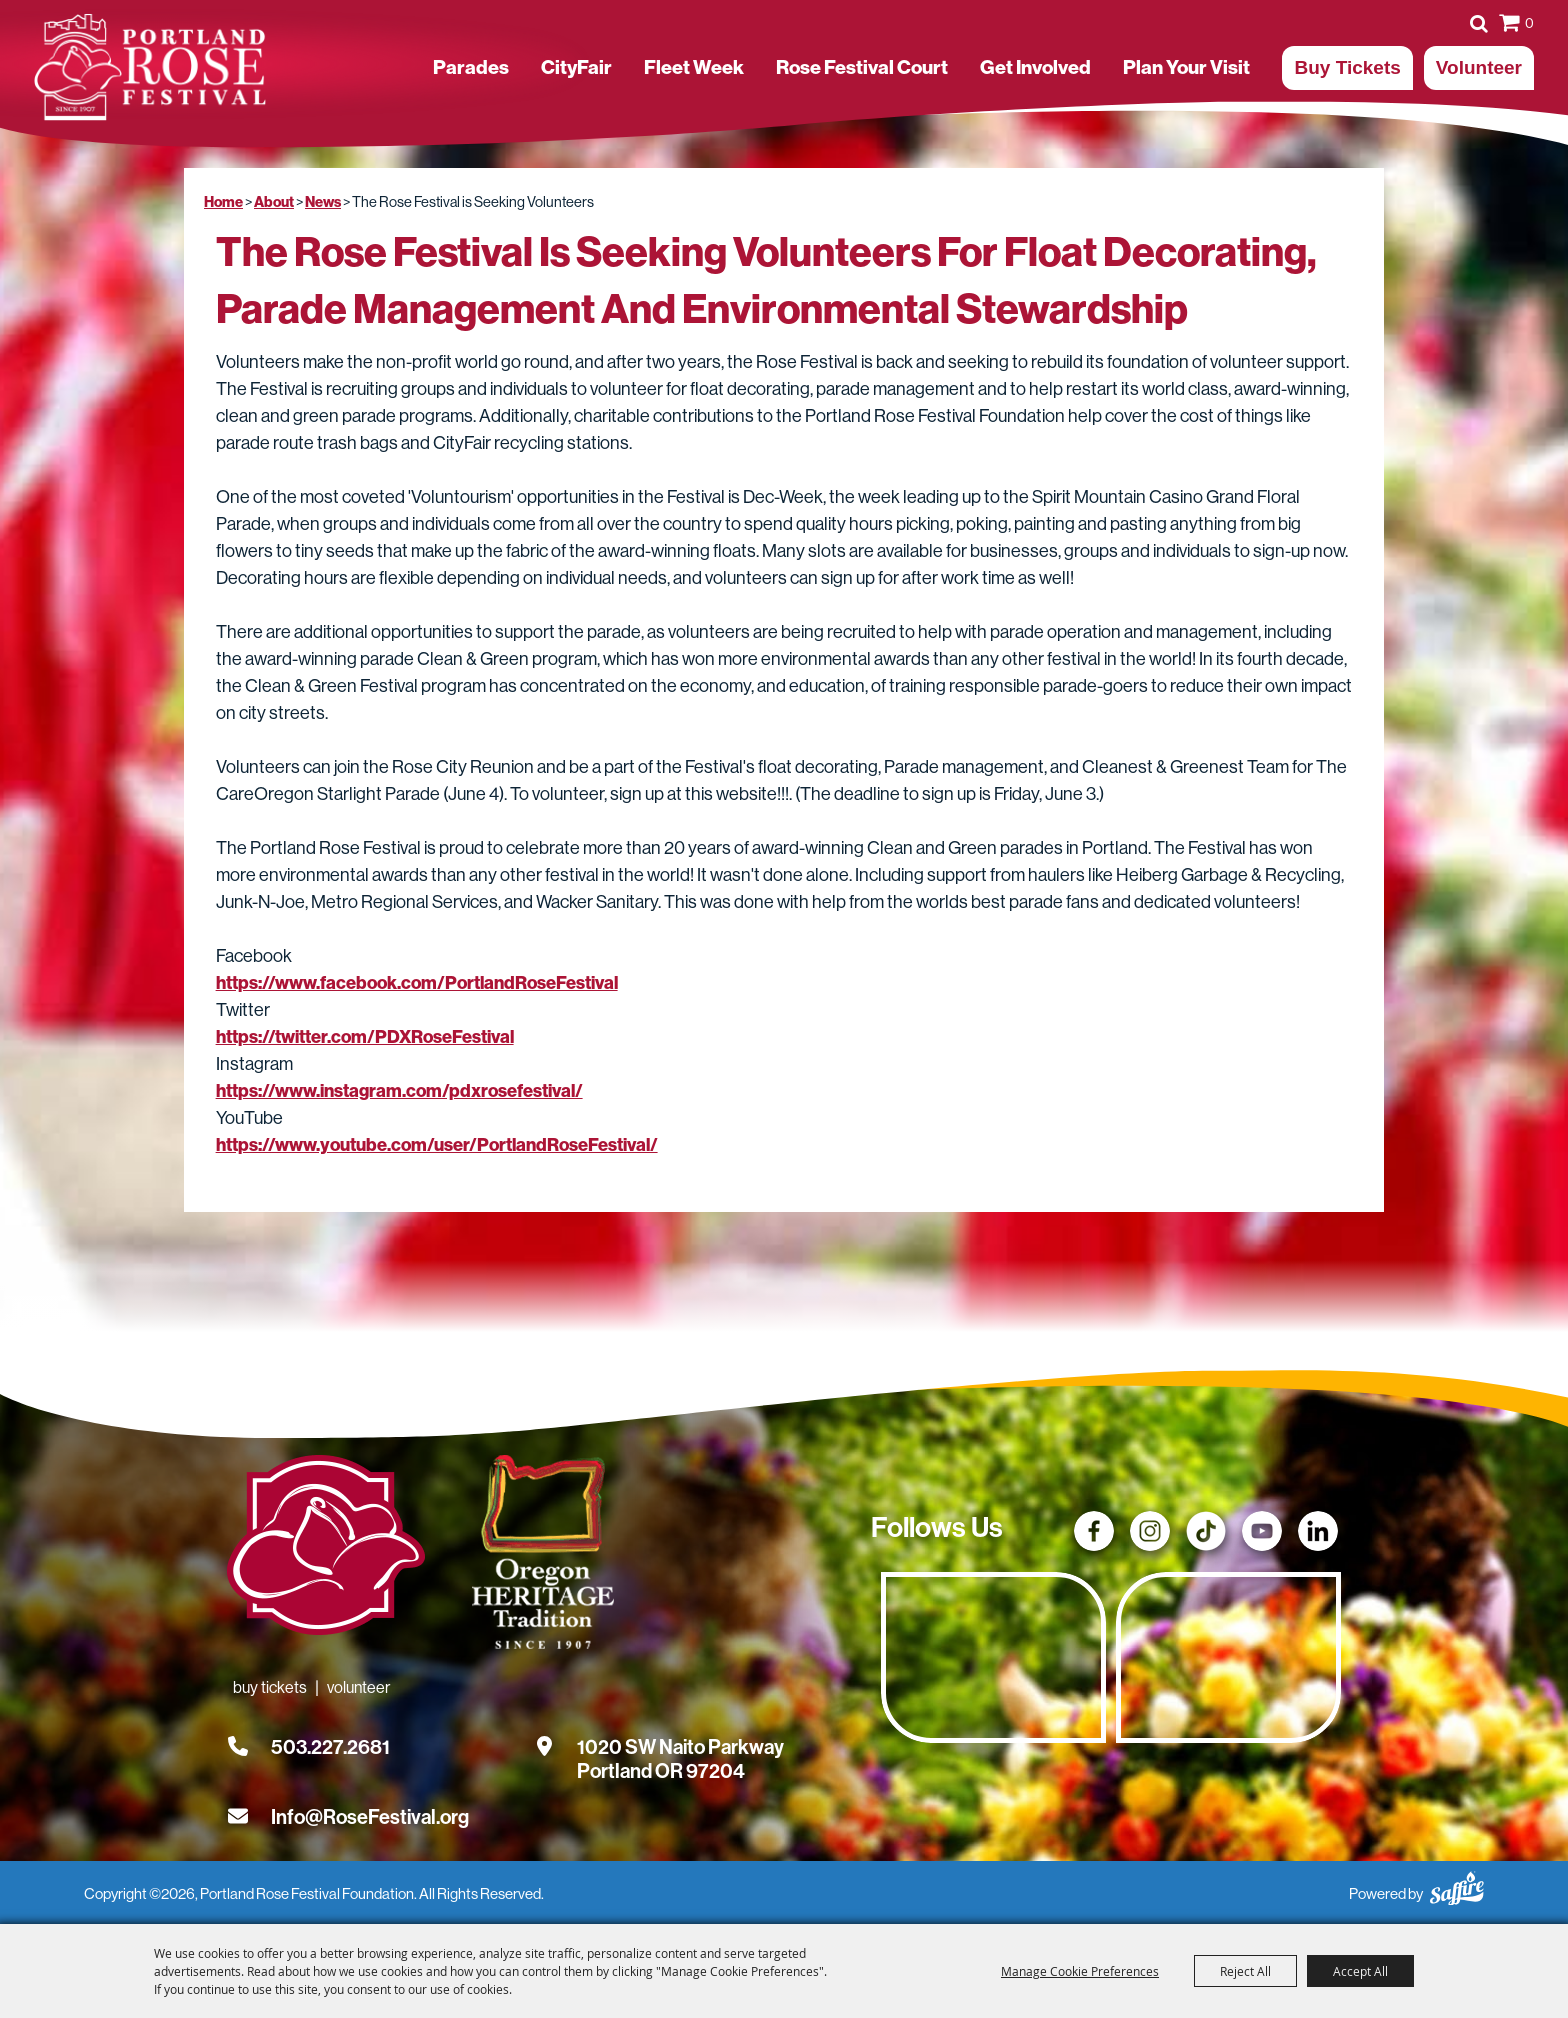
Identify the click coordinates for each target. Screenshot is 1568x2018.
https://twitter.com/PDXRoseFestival (365, 1037)
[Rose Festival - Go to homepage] (326, 1549)
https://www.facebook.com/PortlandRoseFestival (417, 983)
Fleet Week (694, 67)
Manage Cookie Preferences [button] (1080, 1971)
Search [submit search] (1479, 23)
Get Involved (1035, 67)
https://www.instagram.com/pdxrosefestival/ (399, 1091)
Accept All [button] (1360, 1971)
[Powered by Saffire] (1457, 1885)
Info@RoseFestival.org (370, 1817)
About (274, 202)
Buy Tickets (1347, 67)
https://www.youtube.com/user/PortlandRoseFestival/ (437, 1145)
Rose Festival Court (862, 67)
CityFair (576, 67)
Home (223, 202)
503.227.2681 (330, 1747)
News (323, 202)
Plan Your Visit (1186, 67)
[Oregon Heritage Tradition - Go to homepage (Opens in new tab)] (541, 1556)
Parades (471, 67)
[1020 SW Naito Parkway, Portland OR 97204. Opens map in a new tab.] (680, 1747)
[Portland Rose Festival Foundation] (150, 67)
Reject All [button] (1245, 1971)
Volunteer (1479, 67)
